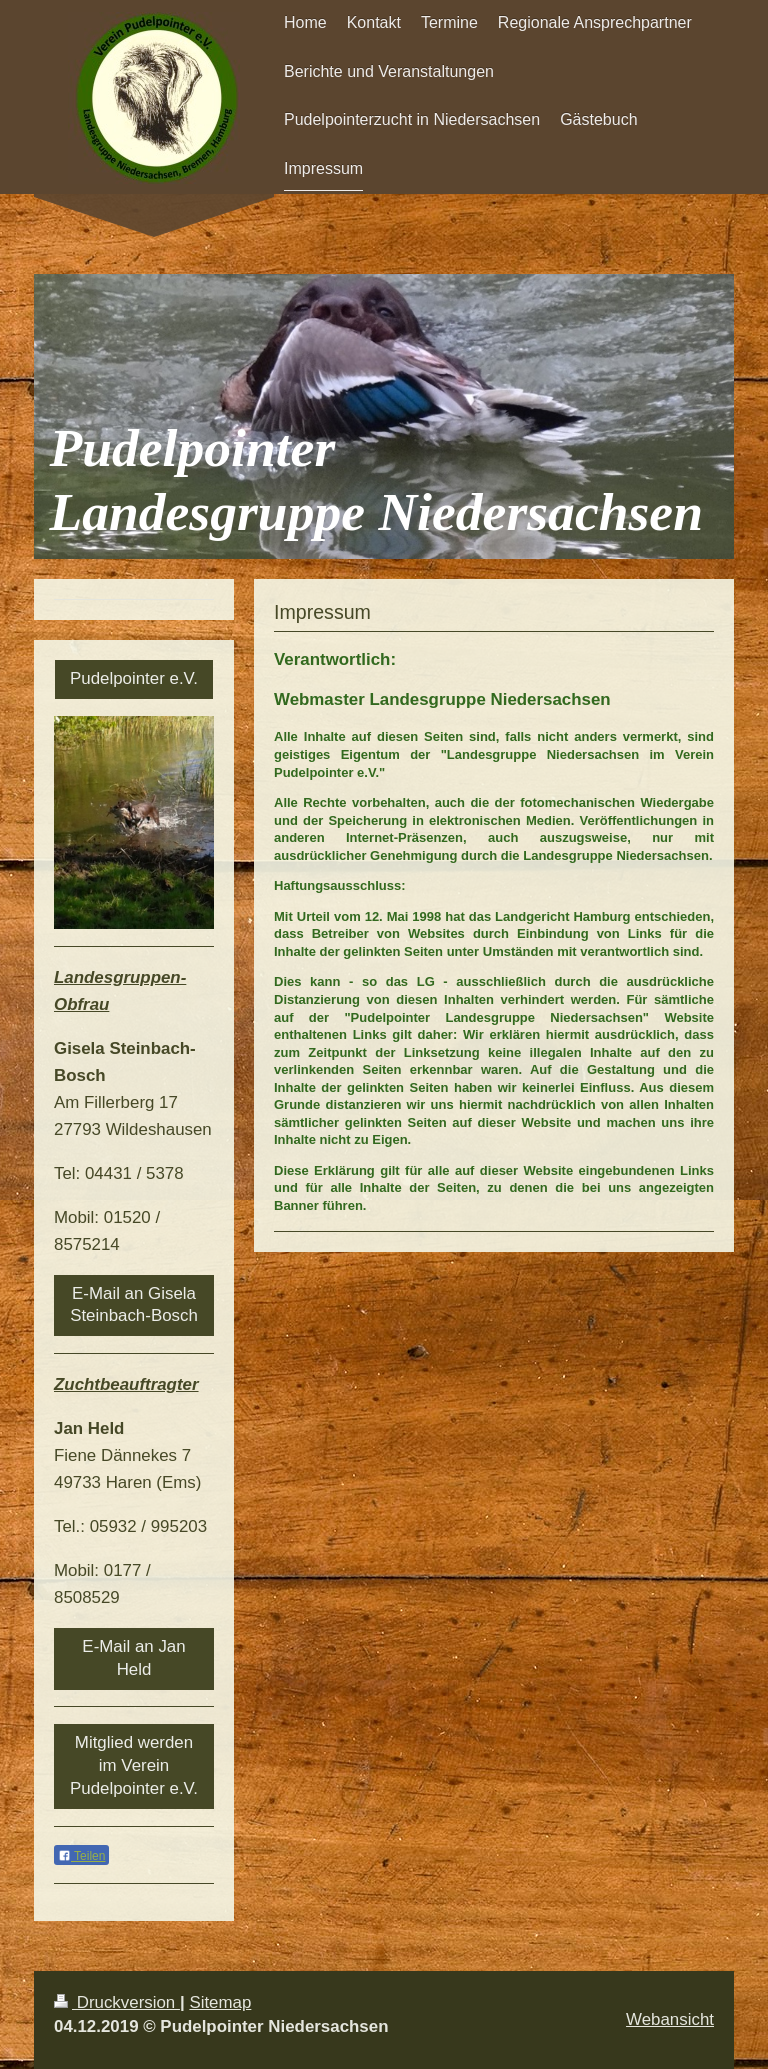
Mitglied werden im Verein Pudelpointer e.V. (134, 1765)
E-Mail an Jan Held (133, 1658)
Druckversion (117, 2002)
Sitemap (220, 2002)
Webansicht (670, 2019)
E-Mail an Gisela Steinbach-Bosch (134, 1305)
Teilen (81, 1856)
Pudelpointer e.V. (134, 678)
